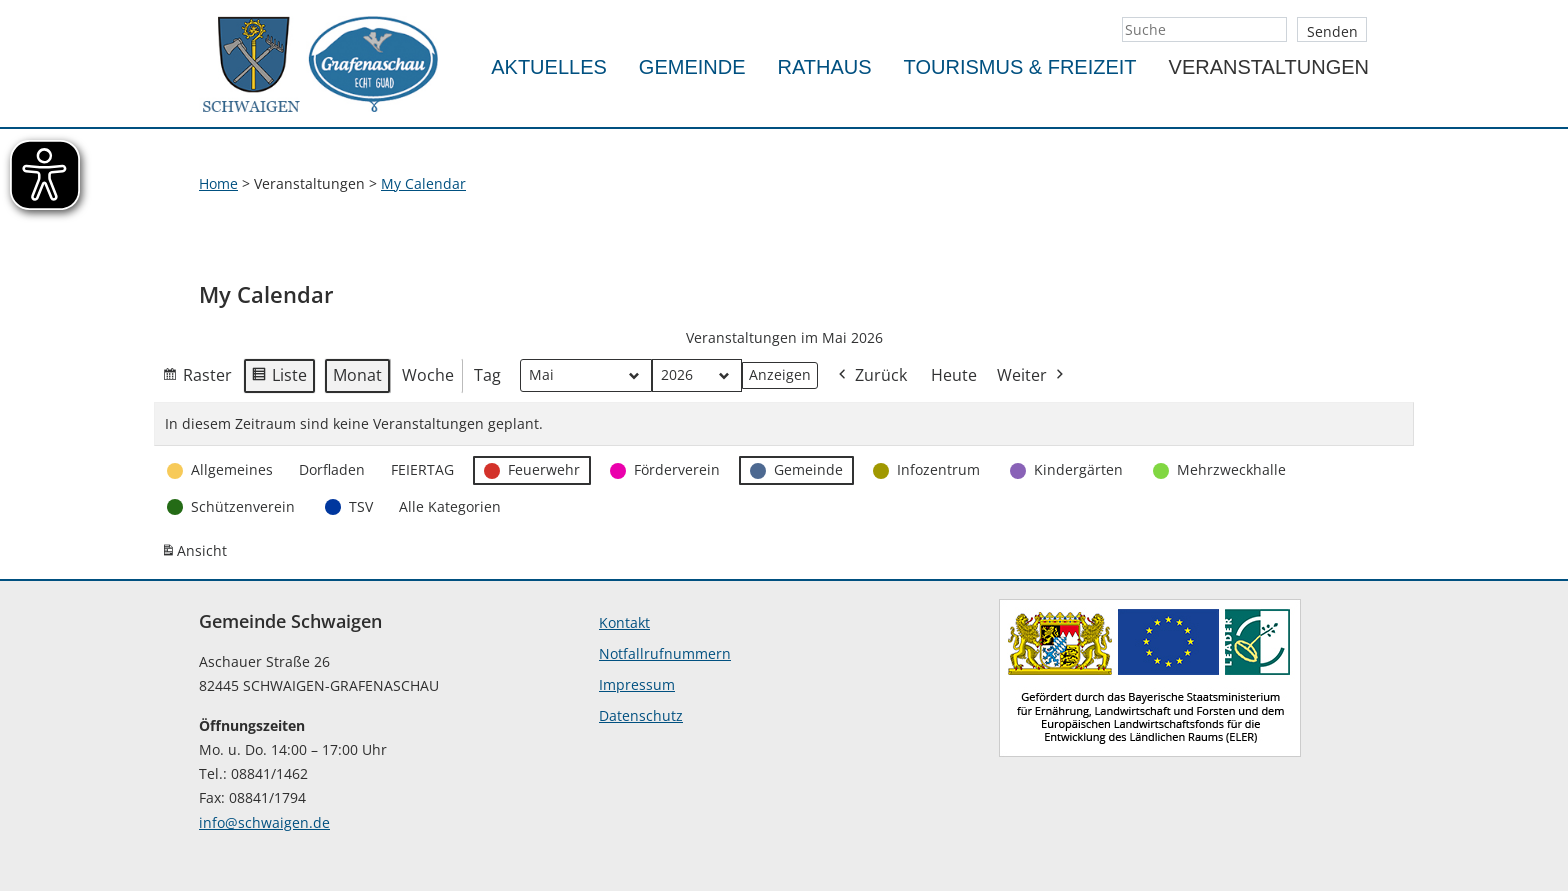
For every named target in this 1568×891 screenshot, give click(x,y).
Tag (487, 375)
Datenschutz (641, 715)
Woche (428, 375)
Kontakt (624, 622)
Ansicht (197, 555)
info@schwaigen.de (264, 822)
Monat (357, 375)
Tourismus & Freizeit (1020, 67)
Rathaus (825, 67)
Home (218, 183)
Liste (279, 379)
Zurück (871, 376)
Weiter (1032, 376)
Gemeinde (692, 67)
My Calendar (423, 183)
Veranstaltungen (1269, 67)
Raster (197, 379)
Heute (954, 375)
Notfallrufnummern (665, 653)
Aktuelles (549, 67)
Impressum (637, 684)
